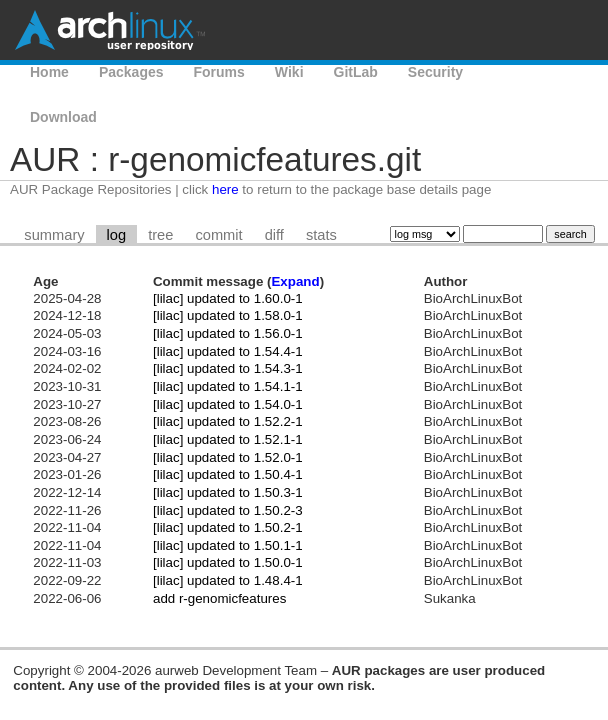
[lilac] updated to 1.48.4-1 (228, 580)
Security (435, 72)
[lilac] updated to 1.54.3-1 (228, 368)
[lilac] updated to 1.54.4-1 (228, 351)
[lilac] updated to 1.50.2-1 (228, 527)
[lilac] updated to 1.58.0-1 (228, 315)
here (225, 189)
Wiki (289, 72)
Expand (295, 281)
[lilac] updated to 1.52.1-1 (228, 439)
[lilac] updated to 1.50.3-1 (228, 492)
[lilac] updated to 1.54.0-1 (228, 404)
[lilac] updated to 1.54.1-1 (228, 386)
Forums (219, 72)
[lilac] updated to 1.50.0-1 (228, 562)
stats (321, 235)
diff (274, 235)
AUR (508, 72)
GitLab (356, 72)
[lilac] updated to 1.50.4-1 (228, 474)
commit (218, 235)
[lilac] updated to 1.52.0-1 (228, 457)
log (117, 235)
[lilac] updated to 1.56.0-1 (228, 333)
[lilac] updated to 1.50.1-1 (228, 545)
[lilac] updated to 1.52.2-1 (228, 421)
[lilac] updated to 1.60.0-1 (228, 298)
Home (49, 72)
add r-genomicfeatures (219, 598)
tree (160, 235)
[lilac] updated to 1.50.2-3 (228, 510)
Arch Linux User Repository (110, 30)
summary (54, 235)
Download (63, 117)
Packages (131, 72)
